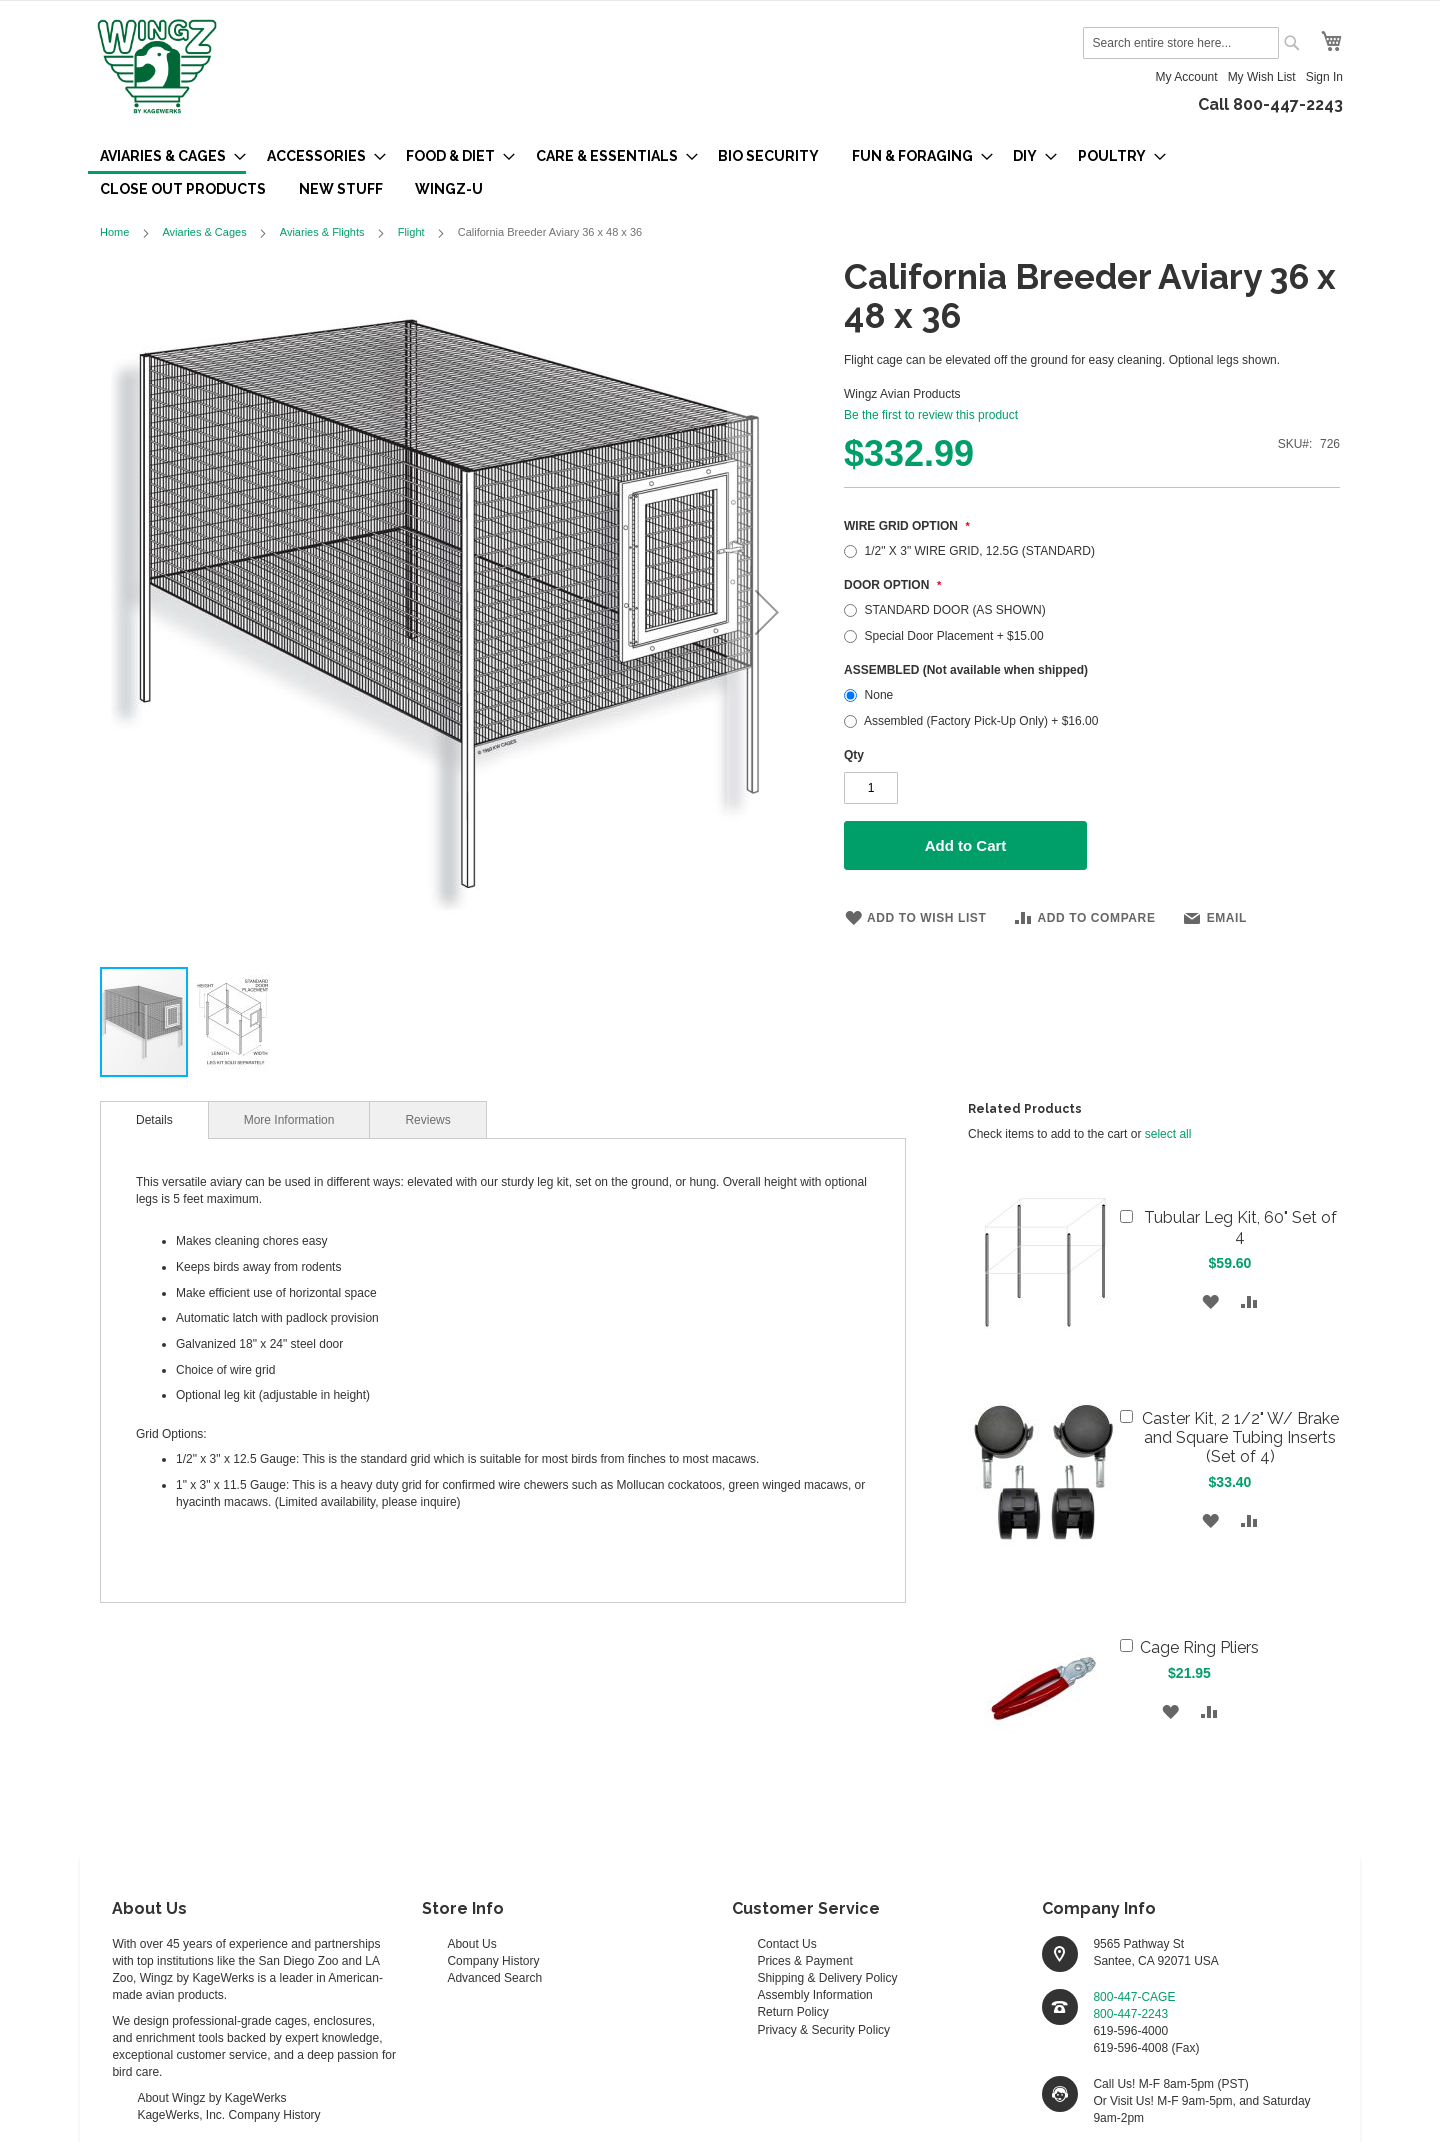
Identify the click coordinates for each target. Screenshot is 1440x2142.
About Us (471, 1944)
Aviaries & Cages (204, 232)
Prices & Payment (804, 1961)
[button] (767, 611)
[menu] (720, 172)
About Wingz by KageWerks (211, 2098)
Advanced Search (494, 1978)
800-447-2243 (1130, 2014)
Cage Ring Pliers (1199, 1647)
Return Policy (792, 2012)
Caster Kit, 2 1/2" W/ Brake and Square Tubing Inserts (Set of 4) (1240, 1437)
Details (154, 1120)
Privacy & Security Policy (823, 2030)
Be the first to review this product (931, 415)
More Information (289, 1120)
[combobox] (1181, 43)
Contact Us (786, 1944)
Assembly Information (814, 1995)
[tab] (154, 1120)
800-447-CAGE (1134, 1997)
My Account (1187, 77)
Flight (411, 232)
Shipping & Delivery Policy (827, 1978)
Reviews (427, 1120)
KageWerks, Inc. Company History (228, 2115)
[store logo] (157, 68)
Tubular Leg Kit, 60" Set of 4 (1240, 1227)
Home (114, 232)
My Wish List (1262, 77)
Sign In (1324, 77)
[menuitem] (167, 157)
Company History (493, 1961)
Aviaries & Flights (322, 232)
